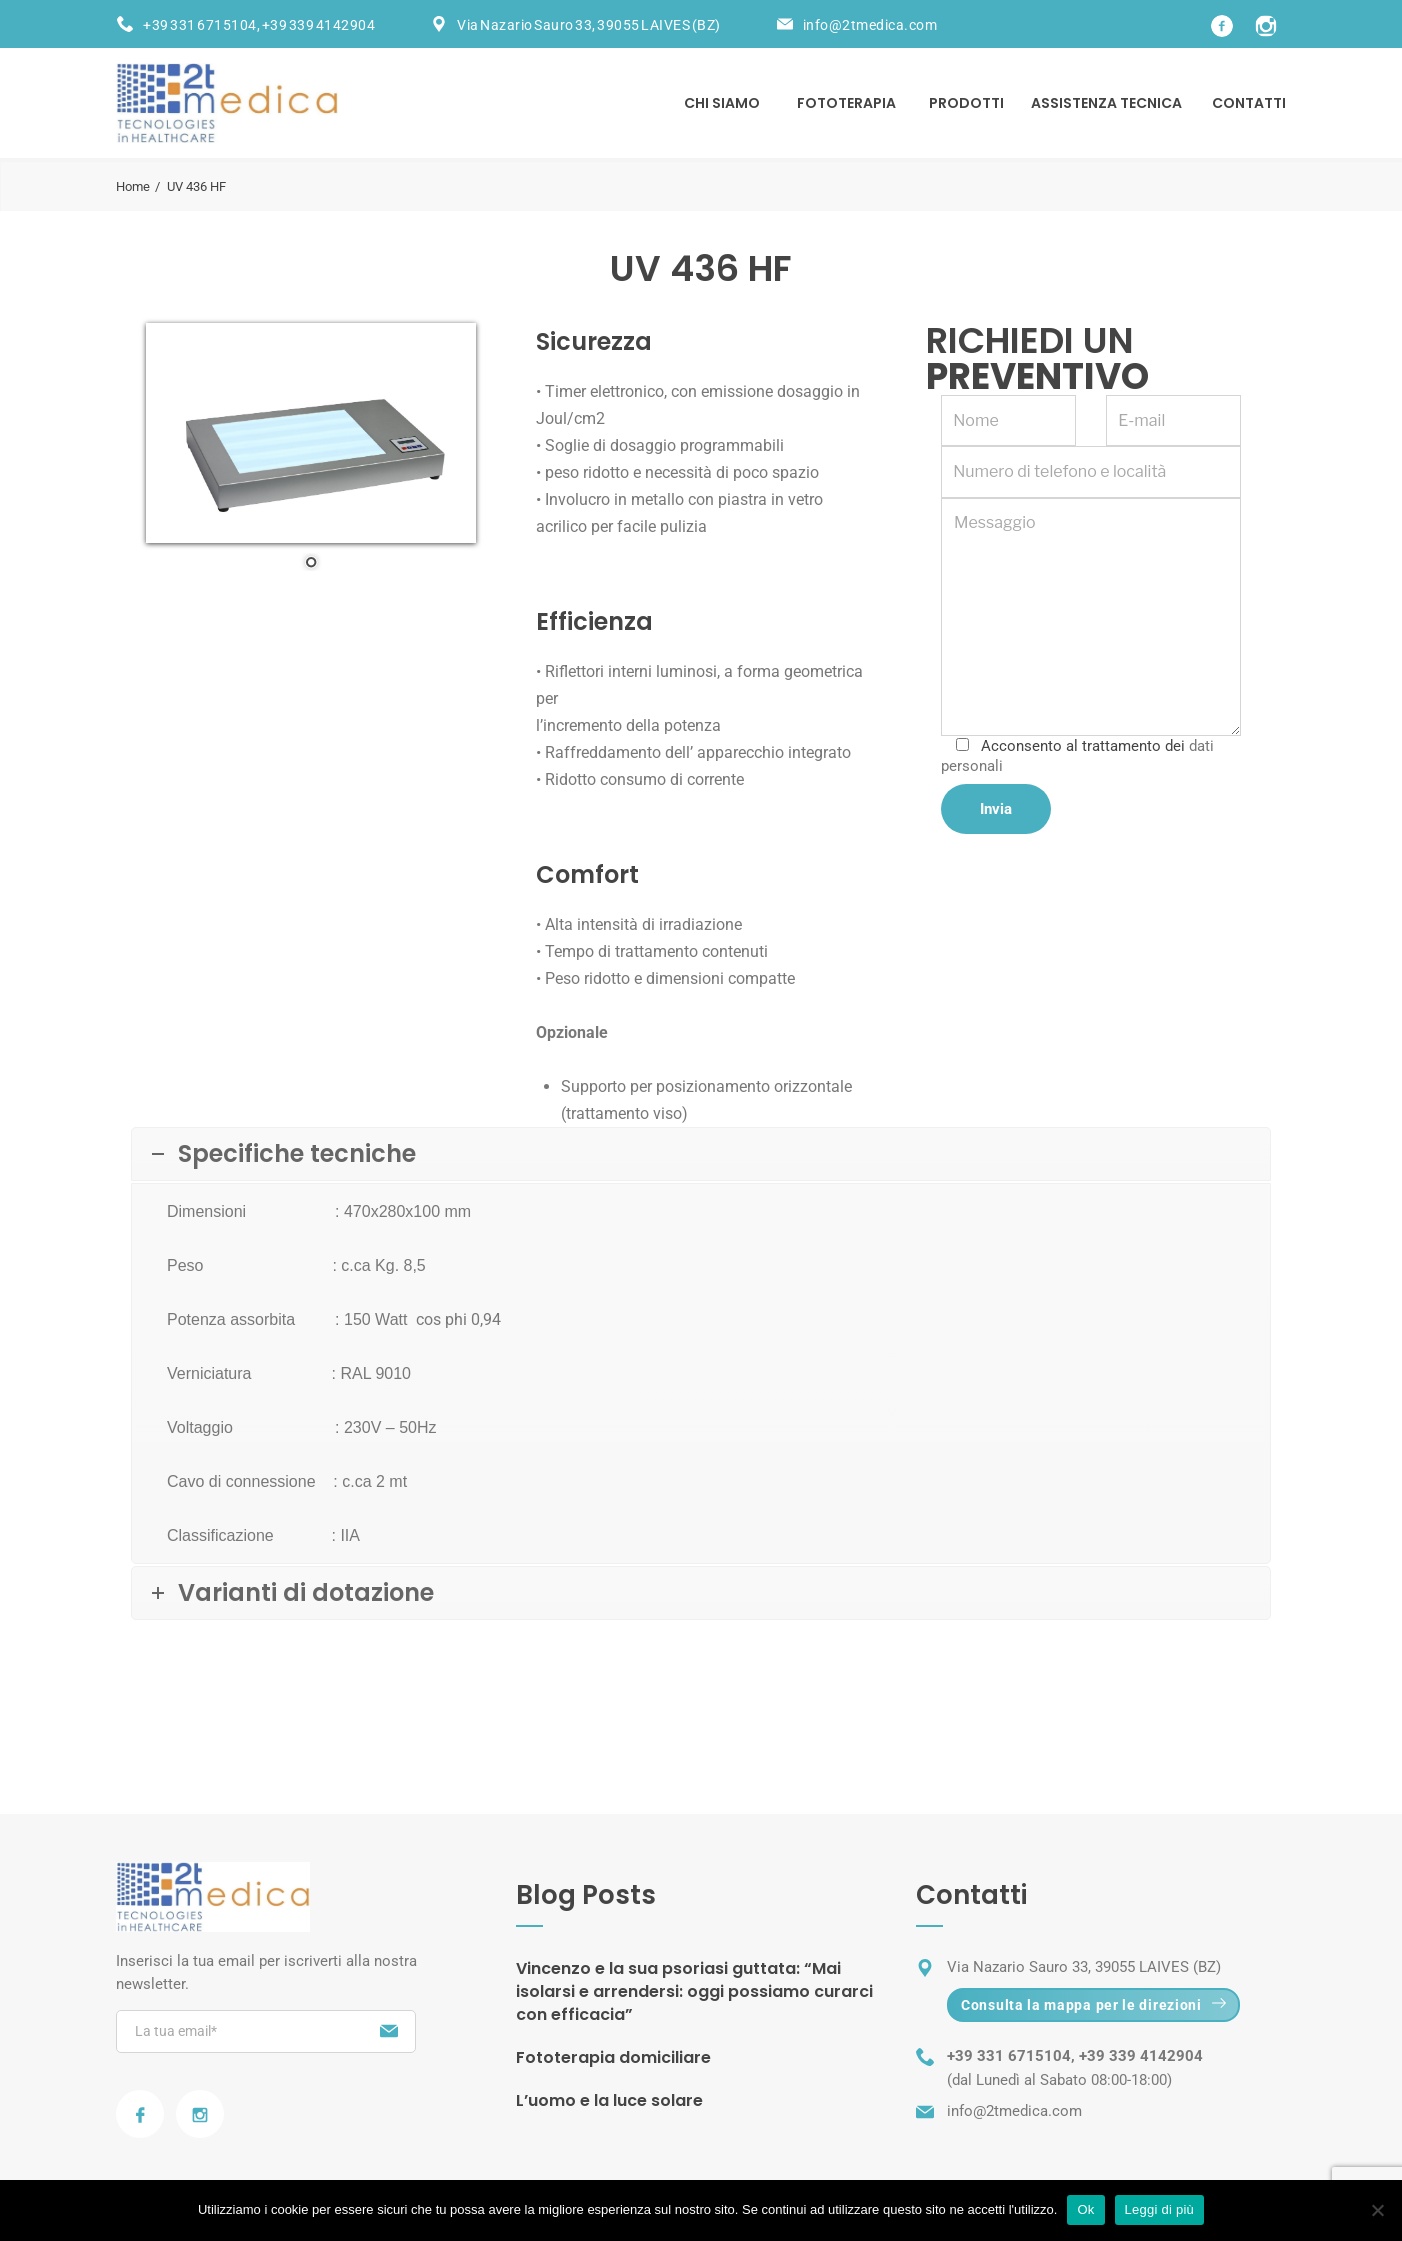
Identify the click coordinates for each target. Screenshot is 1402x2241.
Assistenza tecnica (1106, 103)
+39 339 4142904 (319, 25)
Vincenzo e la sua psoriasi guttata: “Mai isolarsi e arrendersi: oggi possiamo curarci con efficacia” (694, 1991)
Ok (1085, 2209)
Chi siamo (722, 103)
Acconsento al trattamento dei (1077, 756)
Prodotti (966, 103)
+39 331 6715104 (200, 25)
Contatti (1249, 103)
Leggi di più (1160, 2209)
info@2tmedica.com (870, 25)
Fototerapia (846, 103)
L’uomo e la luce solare (609, 2100)
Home (133, 186)
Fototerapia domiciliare (613, 2057)
